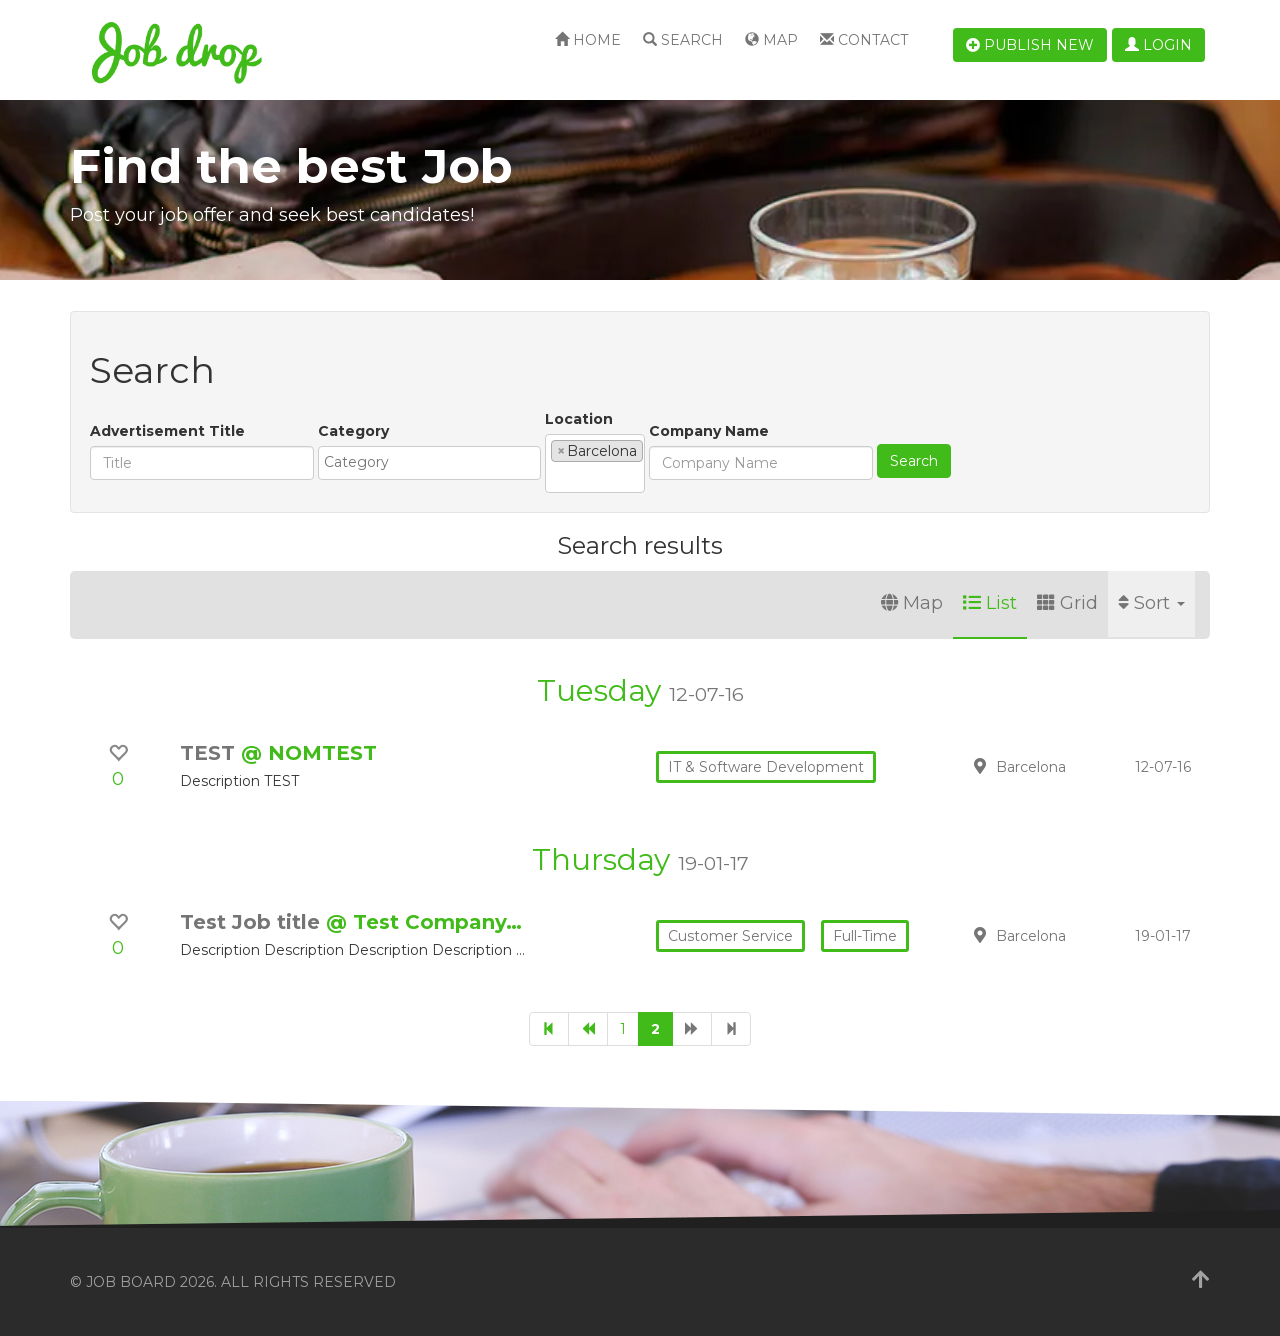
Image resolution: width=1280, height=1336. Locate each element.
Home (588, 40)
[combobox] (429, 463)
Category (353, 431)
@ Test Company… (424, 922)
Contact (864, 40)
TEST (210, 753)
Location (579, 419)
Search (683, 40)
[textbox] (434, 462)
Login (1158, 45)
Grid (1067, 603)
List (990, 603)
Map (771, 40)
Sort (1151, 603)
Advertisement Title (167, 431)
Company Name (709, 431)
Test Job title (253, 922)
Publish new (1030, 45)
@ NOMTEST (309, 753)
